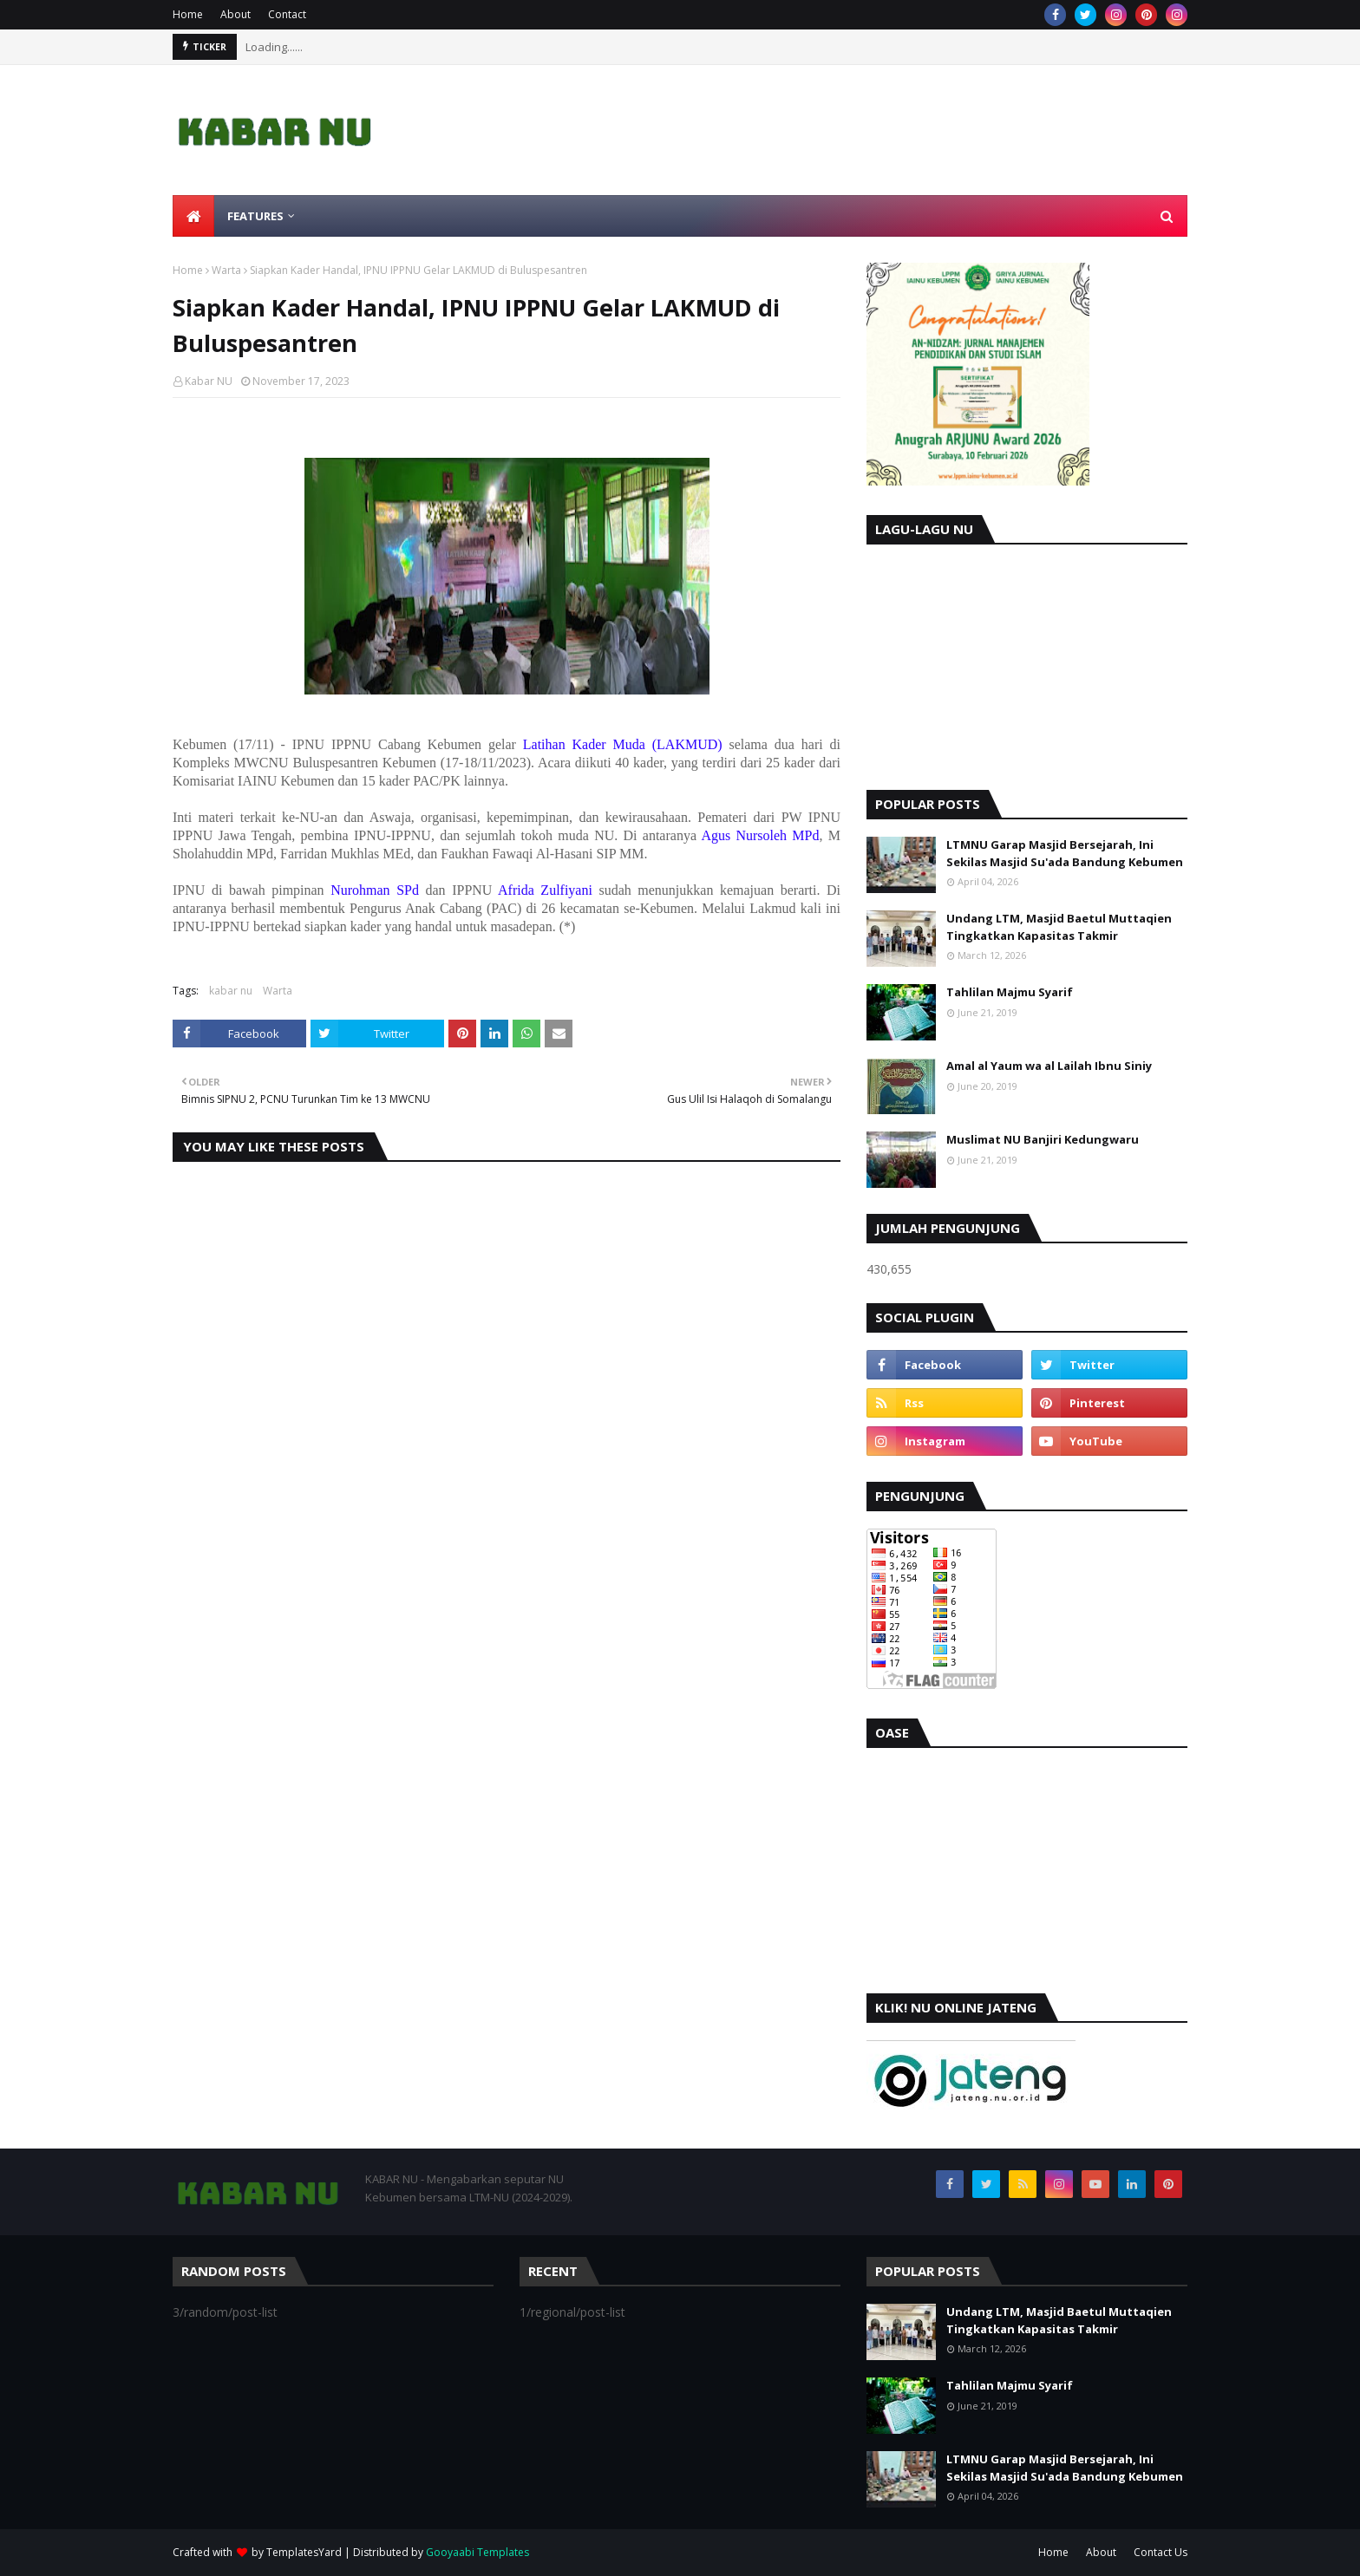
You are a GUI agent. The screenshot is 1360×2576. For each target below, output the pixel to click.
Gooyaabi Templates (477, 2552)
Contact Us (1160, 2552)
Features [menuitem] (255, 216)
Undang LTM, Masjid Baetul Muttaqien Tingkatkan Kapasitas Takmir (1059, 926)
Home (188, 14)
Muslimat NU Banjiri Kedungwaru (1042, 1139)
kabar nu (230, 990)
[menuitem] (193, 216)
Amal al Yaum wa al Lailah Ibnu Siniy (1049, 1065)
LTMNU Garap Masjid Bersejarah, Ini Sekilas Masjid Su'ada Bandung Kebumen (1064, 853)
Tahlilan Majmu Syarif (1009, 992)
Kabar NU (208, 381)
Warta (226, 270)
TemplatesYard (304, 2552)
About (235, 14)
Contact (287, 14)
